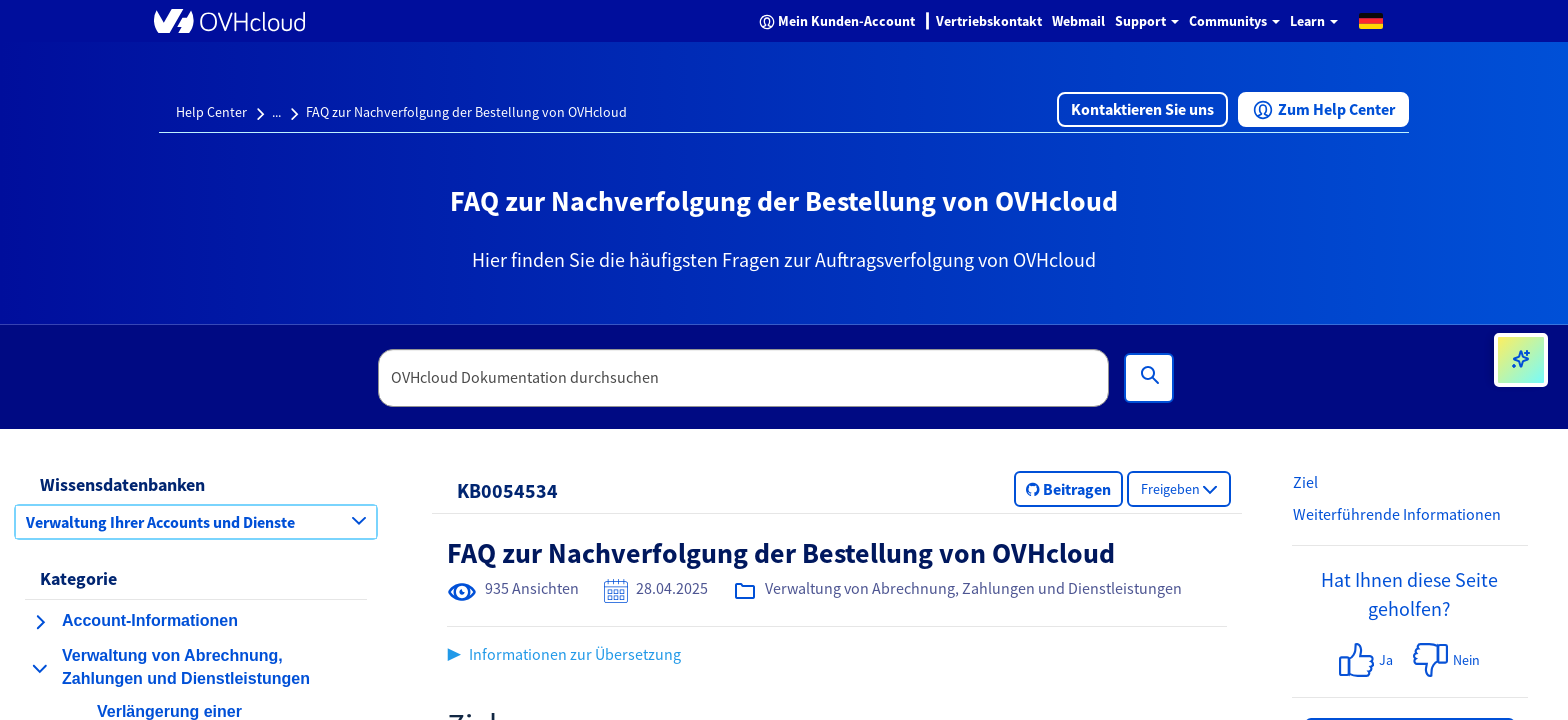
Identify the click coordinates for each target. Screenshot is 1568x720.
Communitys (1234, 21)
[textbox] (744, 378)
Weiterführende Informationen (1397, 514)
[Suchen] (1149, 378)
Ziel (1305, 482)
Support (1147, 21)
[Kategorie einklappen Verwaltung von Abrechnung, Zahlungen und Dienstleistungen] (40, 668)
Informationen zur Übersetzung (575, 654)
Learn (1314, 21)
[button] (1371, 20)
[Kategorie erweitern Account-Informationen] (40, 622)
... (276, 112)
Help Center (211, 112)
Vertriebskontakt (989, 21)
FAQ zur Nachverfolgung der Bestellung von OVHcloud (466, 112)
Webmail (1078, 21)
